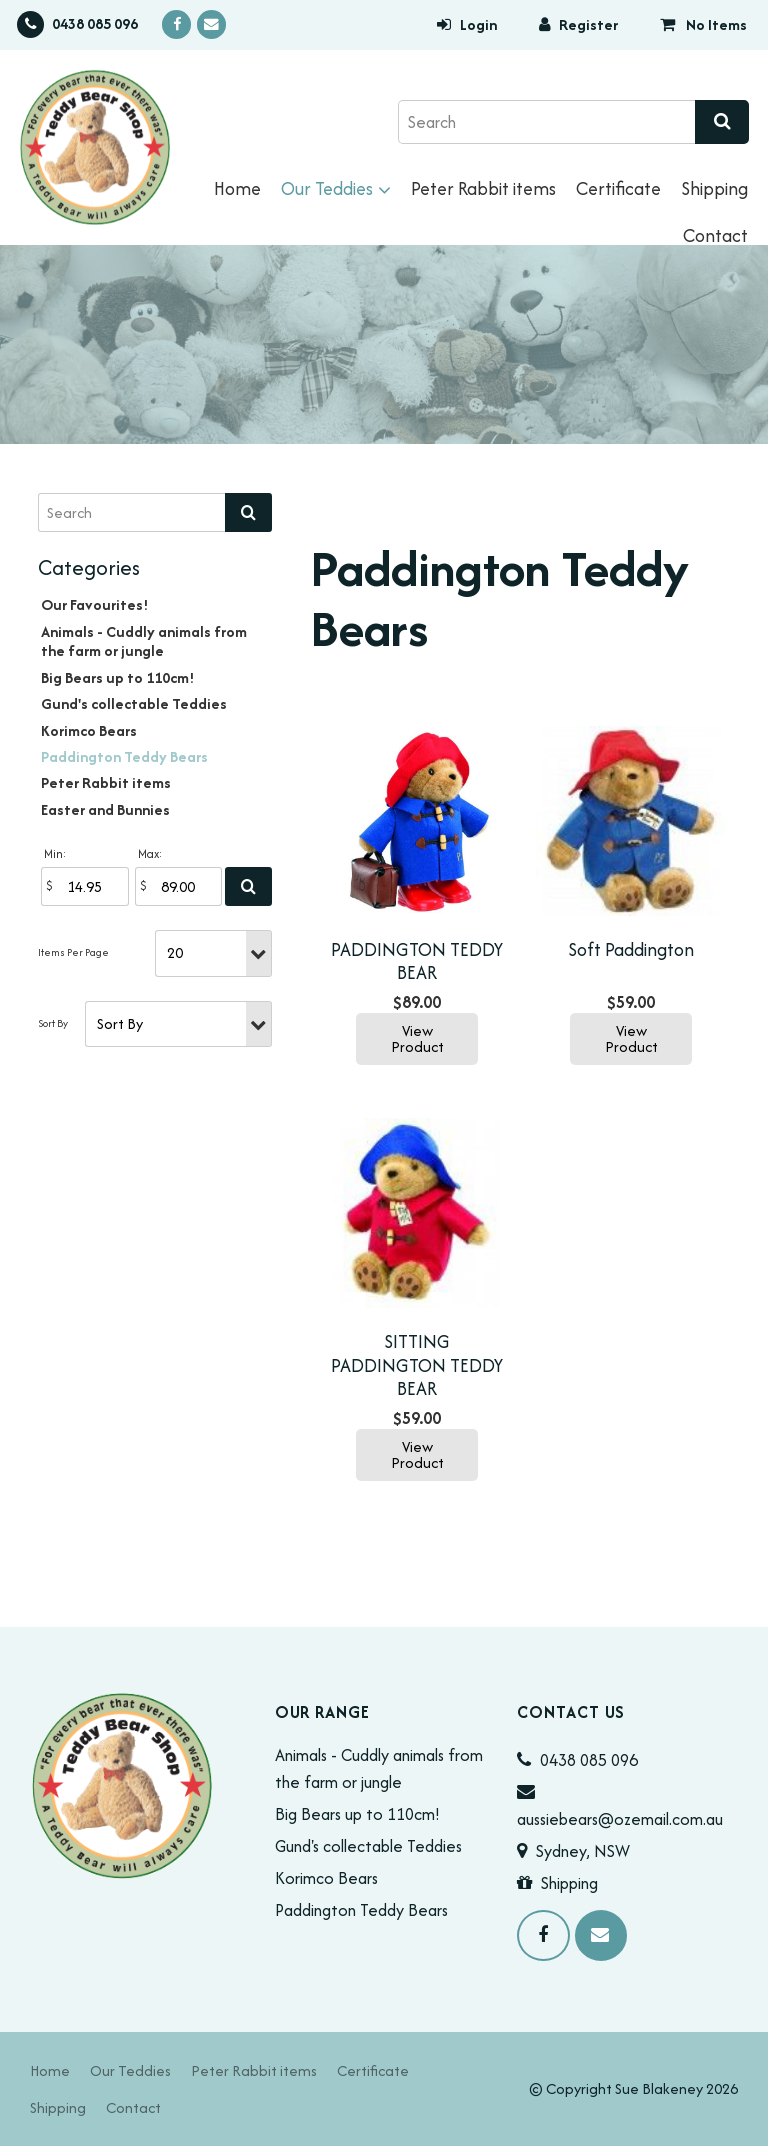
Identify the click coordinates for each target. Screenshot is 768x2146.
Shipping (714, 188)
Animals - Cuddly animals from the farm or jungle (144, 641)
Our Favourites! (95, 604)
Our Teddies (327, 188)
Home (237, 188)
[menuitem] (50, 2070)
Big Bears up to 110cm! (118, 677)
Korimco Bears (89, 730)
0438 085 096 (95, 23)
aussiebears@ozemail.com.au (620, 1819)
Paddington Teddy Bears (124, 756)
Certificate (618, 188)
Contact (715, 235)
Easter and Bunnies (105, 809)
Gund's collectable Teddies (134, 703)
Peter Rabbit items (483, 188)
